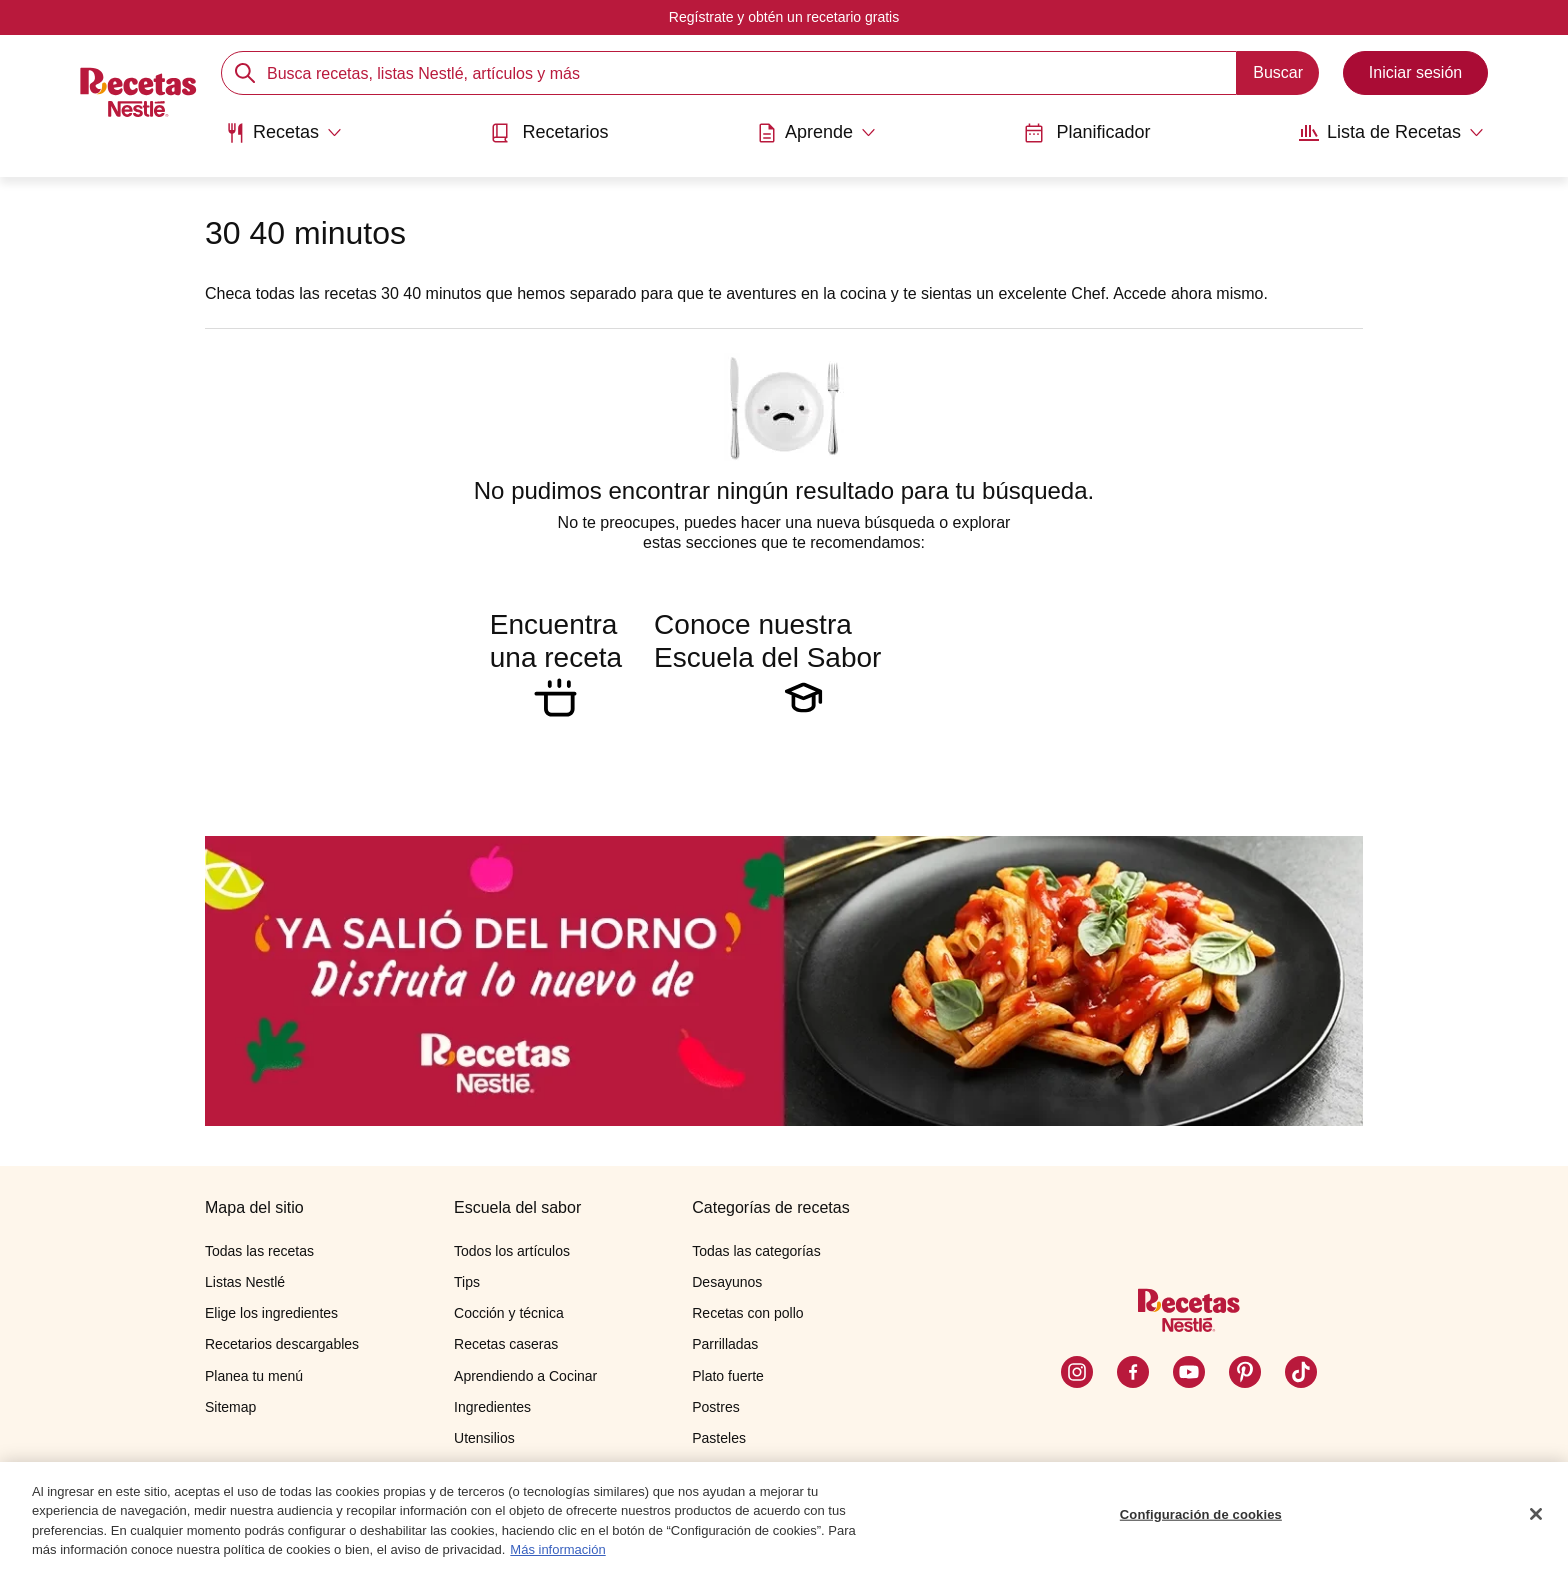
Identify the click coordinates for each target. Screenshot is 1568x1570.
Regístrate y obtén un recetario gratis (784, 17)
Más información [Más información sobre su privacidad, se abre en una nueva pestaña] (557, 1551)
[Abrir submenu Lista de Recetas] (1391, 133)
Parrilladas (725, 1344)
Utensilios (484, 1438)
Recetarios (549, 132)
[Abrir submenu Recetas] (283, 133)
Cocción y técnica (509, 1313)
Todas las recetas (259, 1251)
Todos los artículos (512, 1251)
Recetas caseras (506, 1344)
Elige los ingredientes (271, 1313)
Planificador (1087, 132)
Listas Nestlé (245, 1282)
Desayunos (727, 1282)
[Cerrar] (1536, 1515)
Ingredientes (492, 1407)
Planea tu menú (254, 1376)
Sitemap (230, 1407)
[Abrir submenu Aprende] (816, 133)
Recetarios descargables (282, 1344)
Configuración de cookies (1201, 1515)
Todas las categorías (756, 1251)
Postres (715, 1407)
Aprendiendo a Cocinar (525, 1376)
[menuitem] (283, 140)
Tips (467, 1282)
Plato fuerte (728, 1376)
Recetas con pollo (747, 1313)
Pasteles (719, 1438)
